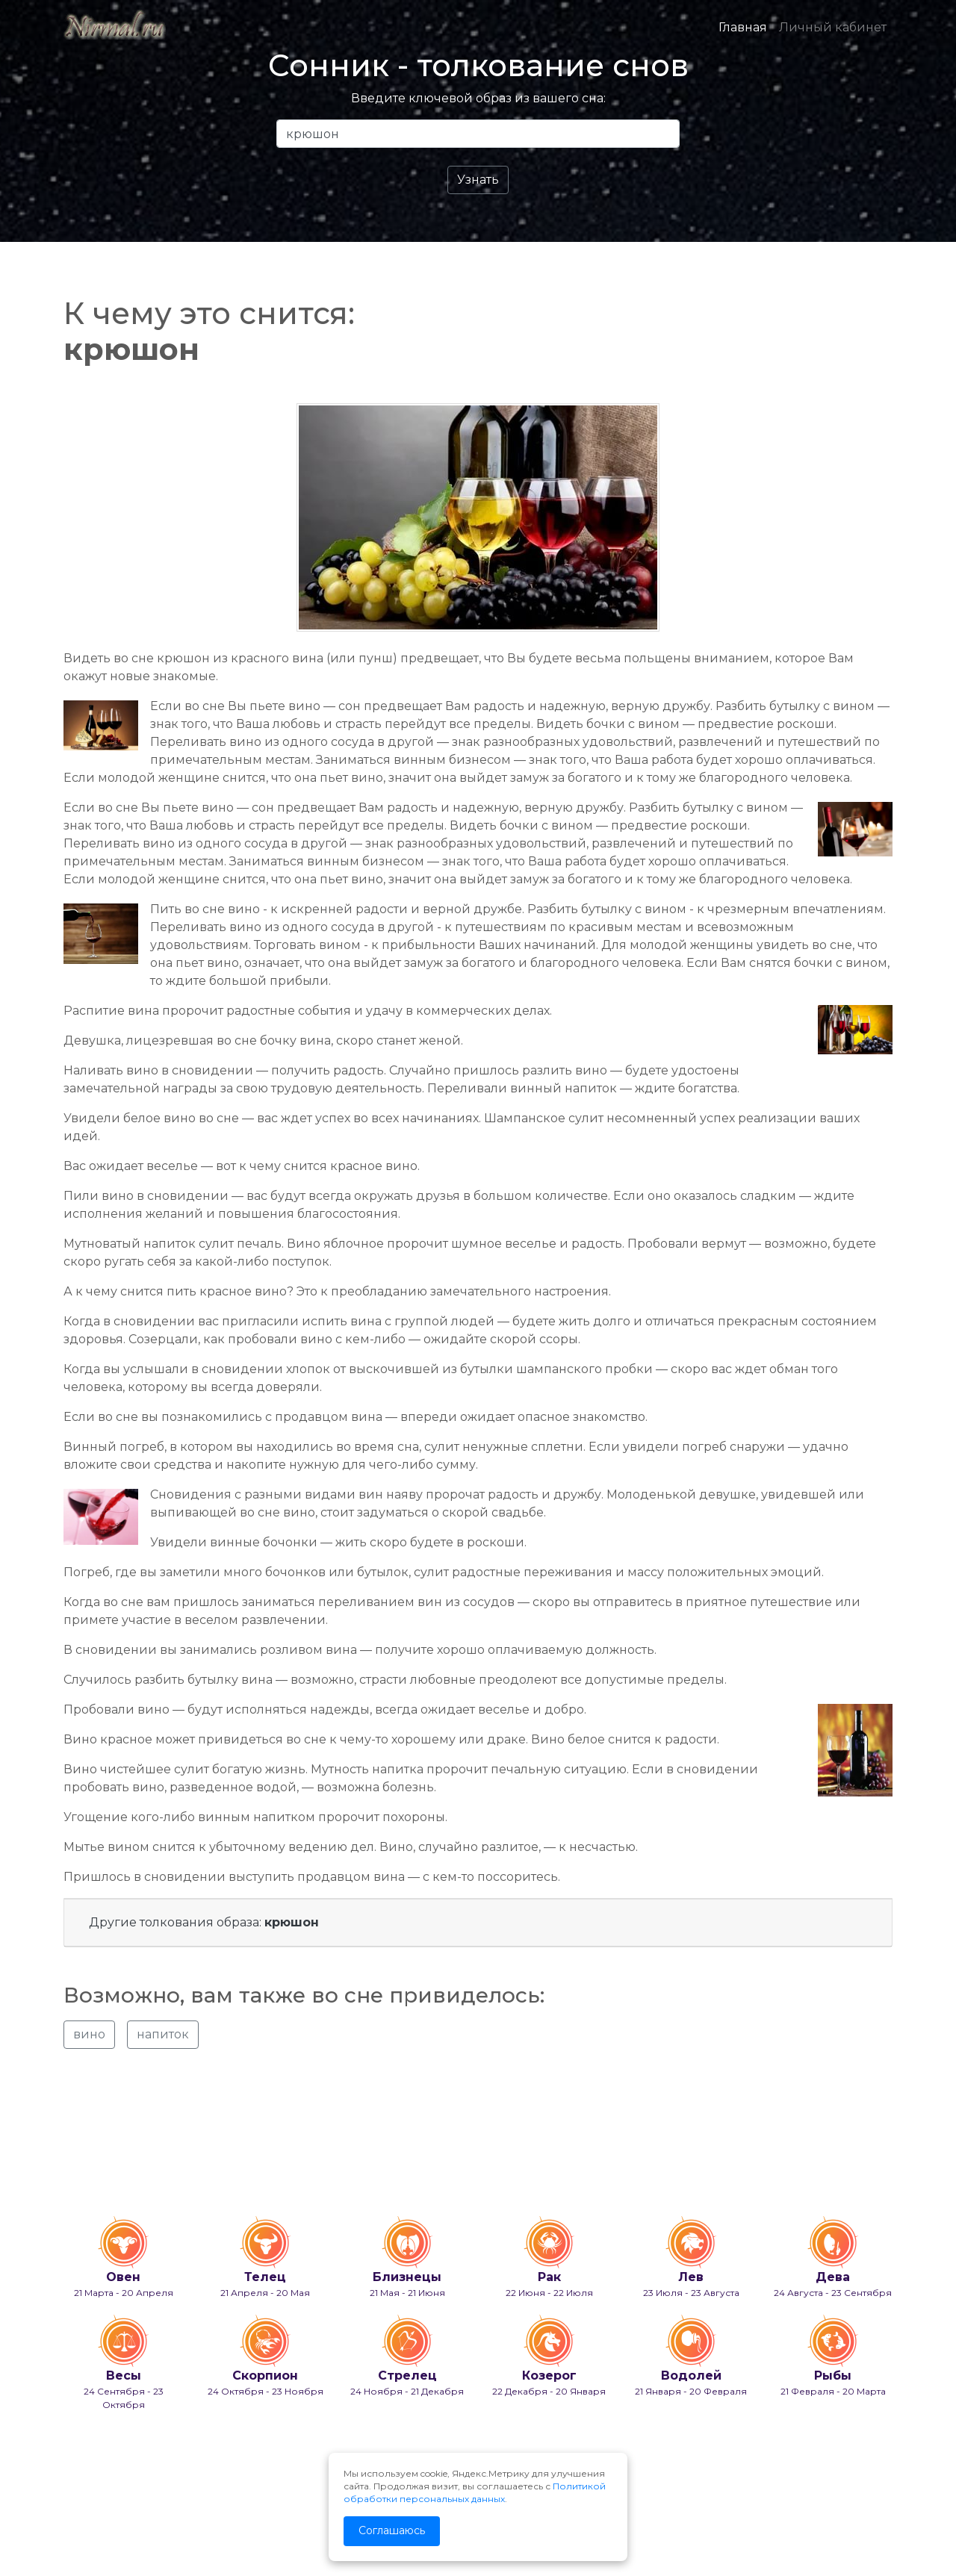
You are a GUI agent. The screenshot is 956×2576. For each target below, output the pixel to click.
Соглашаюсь (391, 2530)
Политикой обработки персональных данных (475, 2492)
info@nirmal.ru (97, 2525)
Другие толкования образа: (204, 1922)
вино (89, 2034)
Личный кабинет (833, 27)
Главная (742, 27)
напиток (163, 2034)
